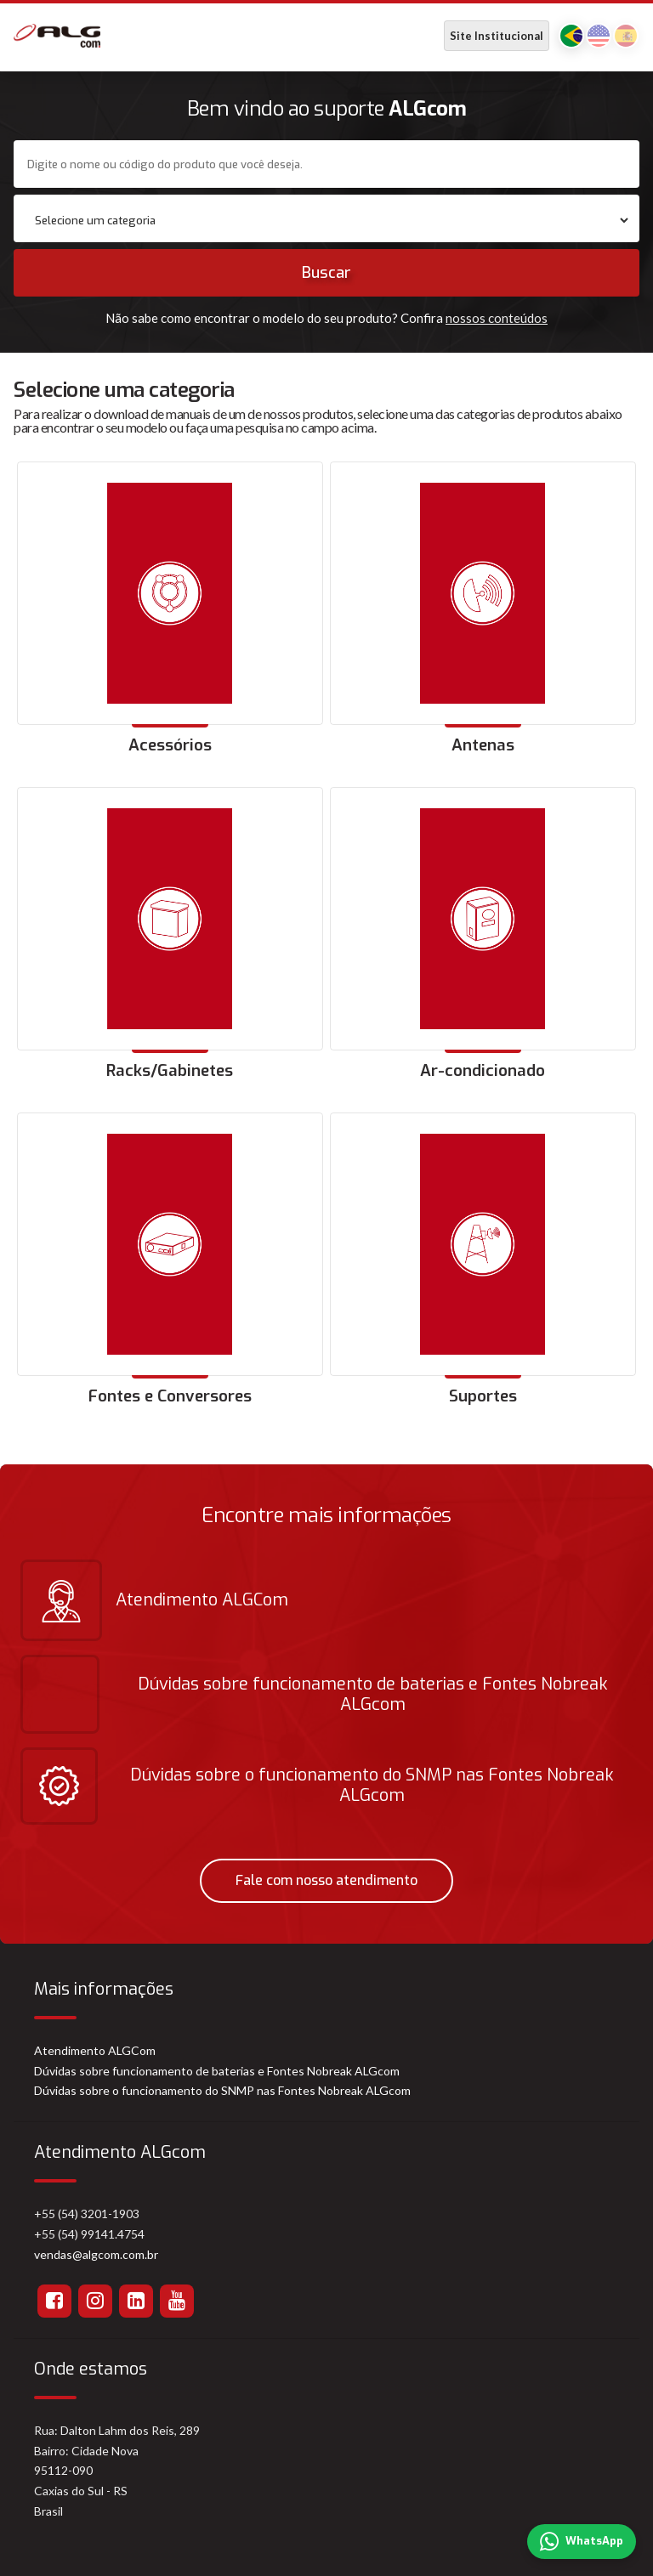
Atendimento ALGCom (95, 2050)
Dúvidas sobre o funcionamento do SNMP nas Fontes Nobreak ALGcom (222, 2090)
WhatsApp (581, 2542)
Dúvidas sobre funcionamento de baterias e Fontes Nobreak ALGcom (217, 2071)
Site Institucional (496, 35)
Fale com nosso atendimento (326, 1880)
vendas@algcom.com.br (96, 2254)
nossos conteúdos (497, 318)
